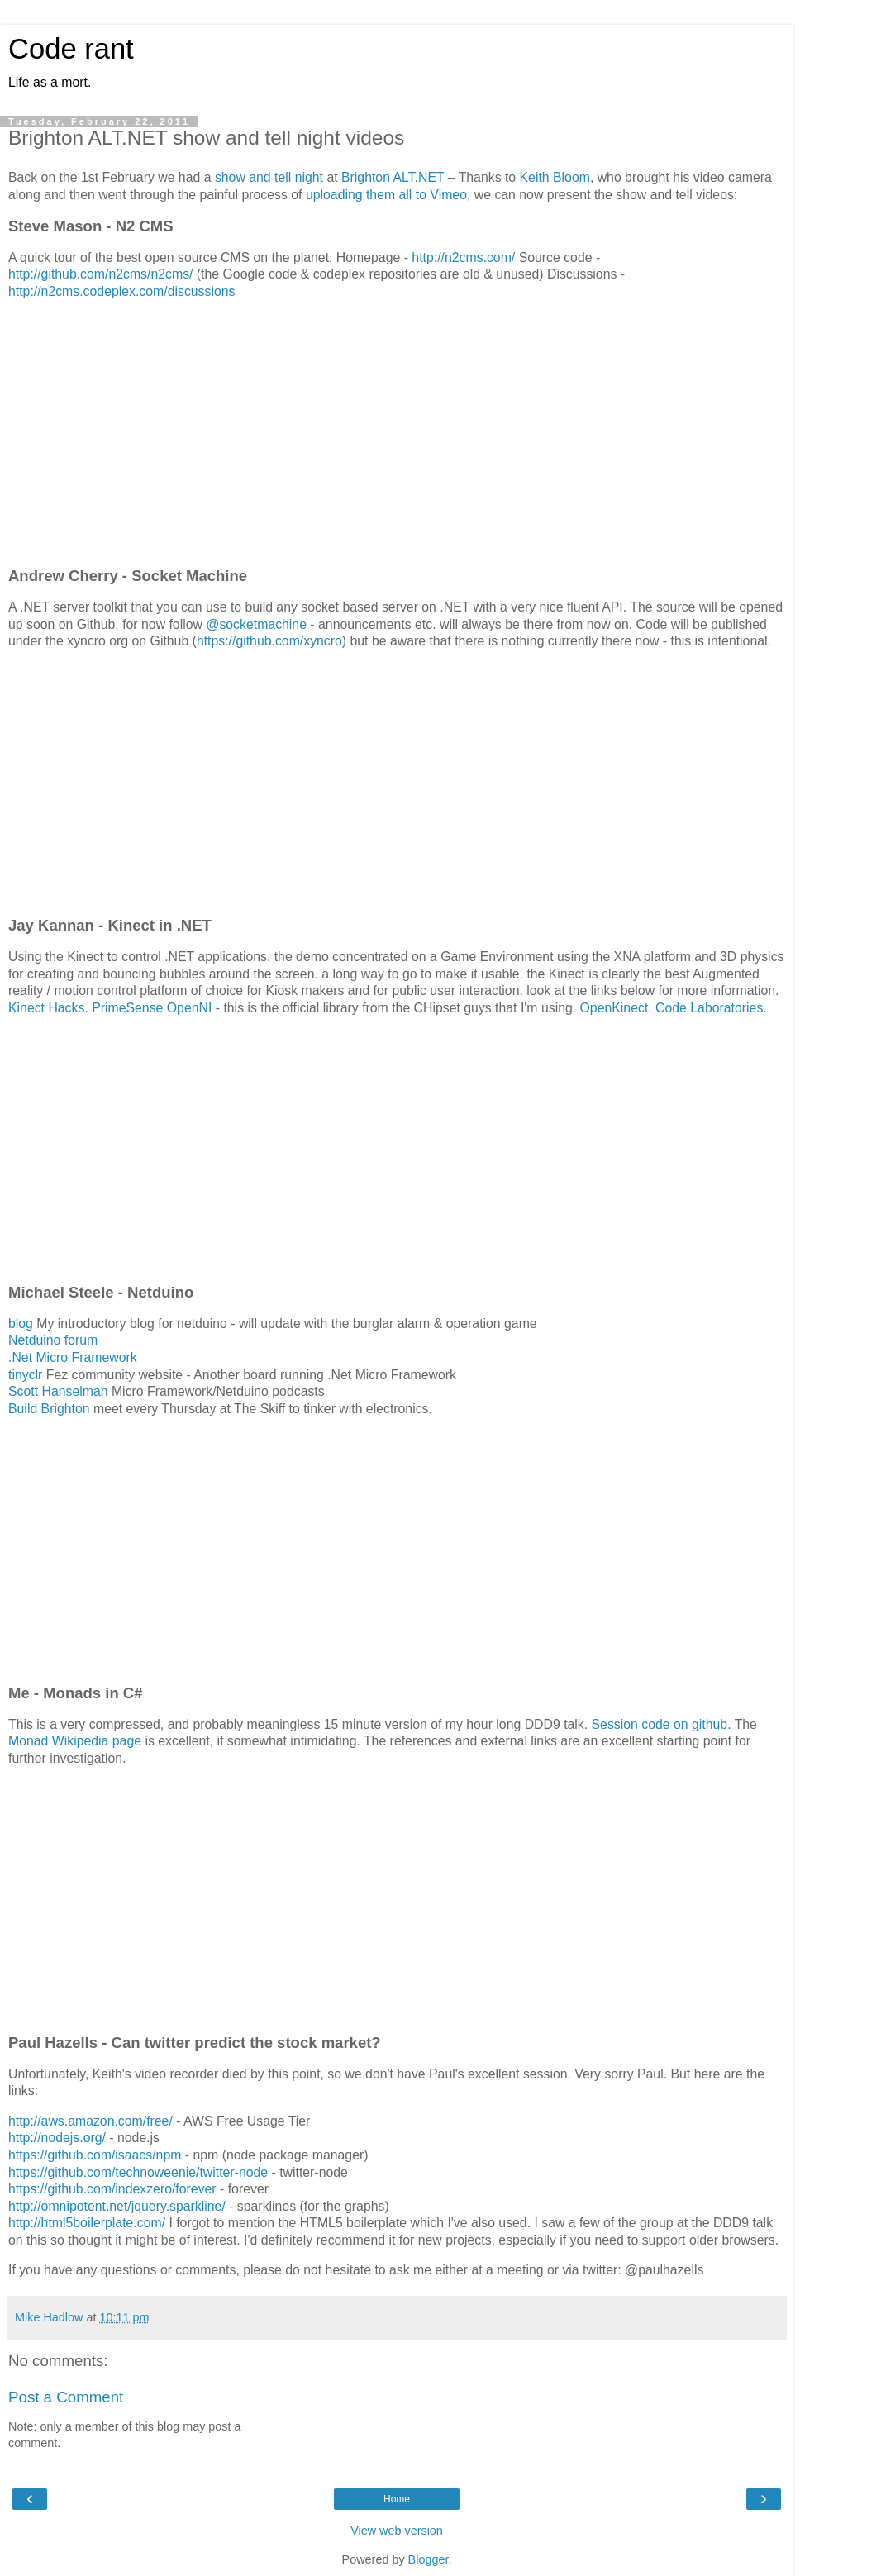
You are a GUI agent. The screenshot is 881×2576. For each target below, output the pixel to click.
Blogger (428, 2559)
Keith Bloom (555, 177)
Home (396, 2499)
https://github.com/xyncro (269, 641)
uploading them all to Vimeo (386, 195)
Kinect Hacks (46, 1008)
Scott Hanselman (58, 1391)
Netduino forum (53, 1340)
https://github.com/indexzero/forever (112, 2189)
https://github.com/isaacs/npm (94, 2155)
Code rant (71, 48)
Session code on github (660, 1724)
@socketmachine (256, 624)
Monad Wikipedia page (74, 1741)
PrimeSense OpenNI (152, 1008)
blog (20, 1324)
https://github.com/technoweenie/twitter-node (138, 2172)
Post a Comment (65, 2397)
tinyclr (25, 1375)
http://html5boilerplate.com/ (86, 2223)
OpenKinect (614, 1008)
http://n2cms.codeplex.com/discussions (121, 291)
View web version (396, 2530)
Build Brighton (49, 1409)
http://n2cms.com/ (463, 257)
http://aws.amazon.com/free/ (90, 2121)
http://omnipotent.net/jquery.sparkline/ (117, 2206)
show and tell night (269, 177)
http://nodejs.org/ (57, 2138)
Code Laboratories (709, 1008)
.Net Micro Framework (72, 1357)
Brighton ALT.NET (392, 177)
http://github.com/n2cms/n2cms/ (100, 274)
